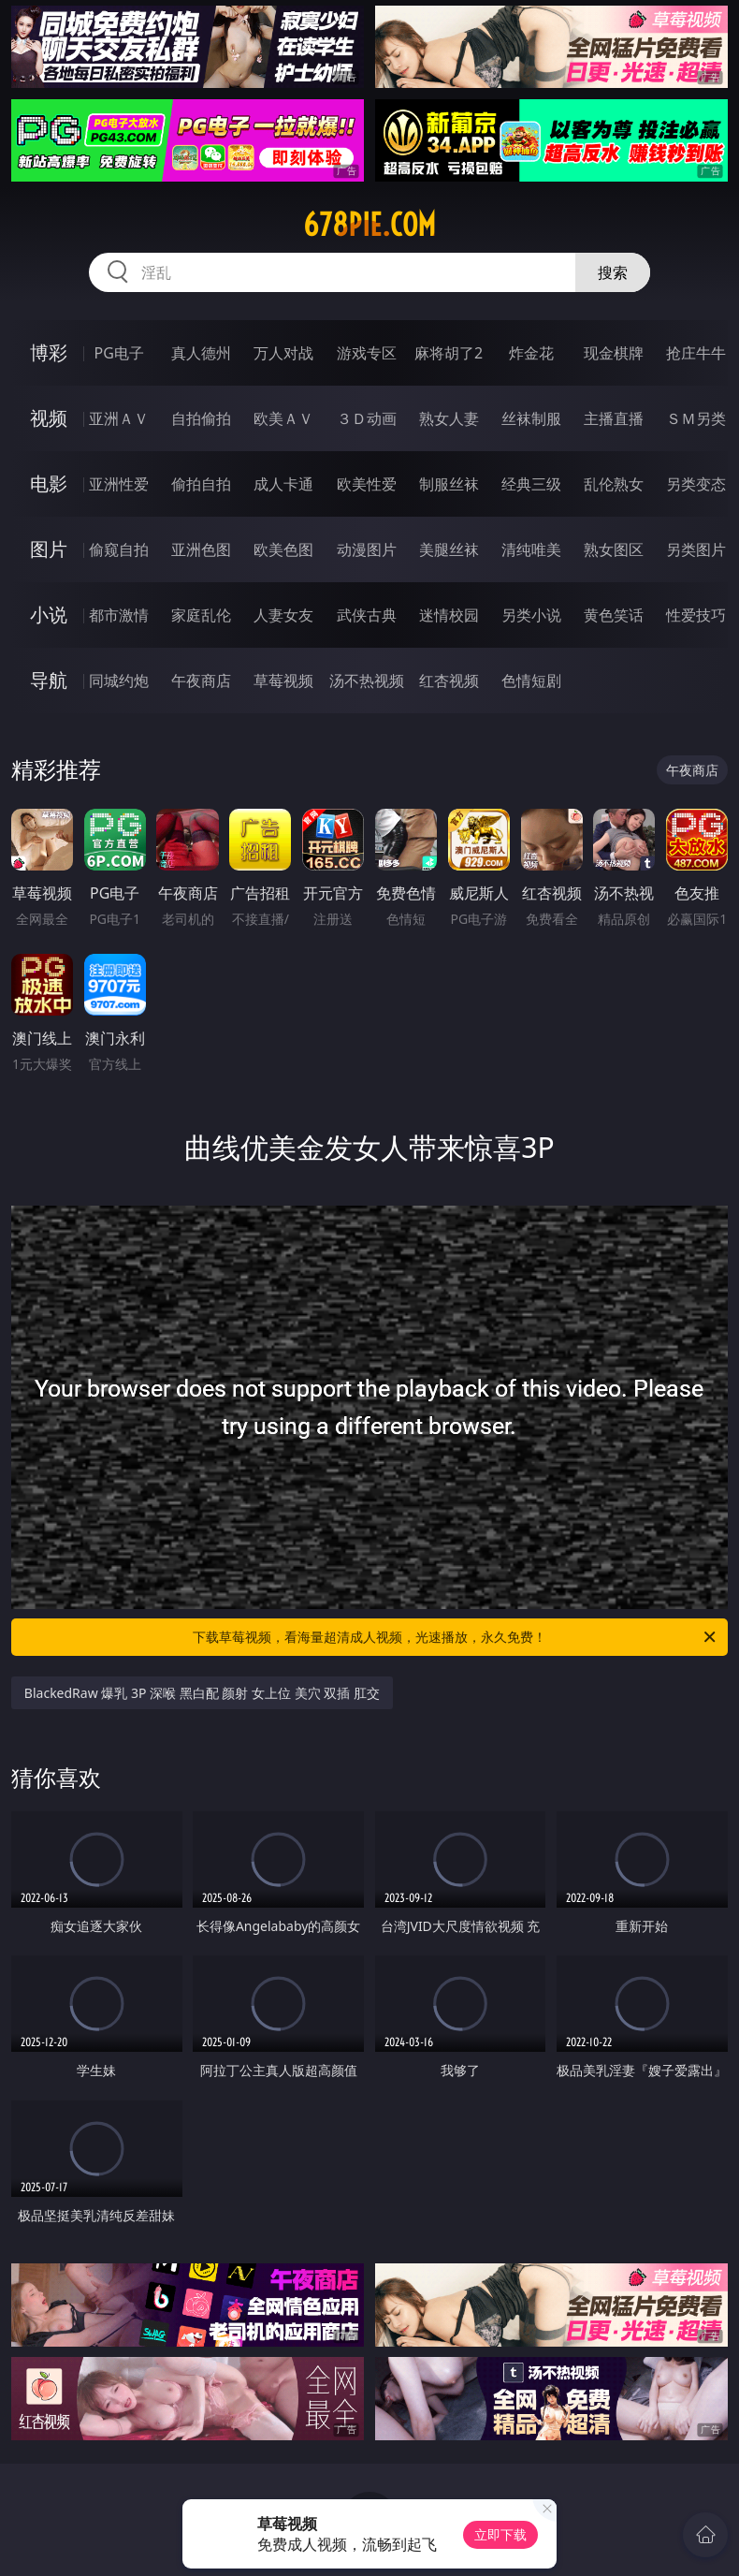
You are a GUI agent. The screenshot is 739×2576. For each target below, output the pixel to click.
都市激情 (119, 615)
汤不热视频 (366, 680)
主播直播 (614, 418)
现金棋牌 (614, 353)
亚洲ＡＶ (119, 418)
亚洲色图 (201, 549)
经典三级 (531, 484)
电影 (48, 483)
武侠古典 (367, 615)
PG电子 (119, 353)
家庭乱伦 (201, 615)
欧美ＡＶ (283, 418)
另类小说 (531, 615)
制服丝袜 (449, 484)
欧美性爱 (367, 484)
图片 (48, 549)
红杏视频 (449, 680)
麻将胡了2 (448, 353)
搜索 (613, 272)
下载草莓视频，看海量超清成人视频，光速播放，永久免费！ (455, 1637)
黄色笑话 (614, 615)
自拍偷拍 (201, 418)
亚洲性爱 (119, 484)
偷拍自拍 (201, 484)
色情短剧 (531, 680)
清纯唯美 (531, 549)
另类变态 (696, 484)
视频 (48, 418)
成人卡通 (283, 484)
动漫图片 (367, 549)
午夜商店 (201, 680)
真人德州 (201, 353)
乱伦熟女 (614, 484)
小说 (48, 614)
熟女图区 (614, 549)
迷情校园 (449, 615)
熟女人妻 (449, 418)
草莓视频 (283, 680)
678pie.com (369, 224)
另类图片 (696, 549)
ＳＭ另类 (696, 418)
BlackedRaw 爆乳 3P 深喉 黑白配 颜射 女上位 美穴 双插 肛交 (202, 1693)
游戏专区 (367, 353)
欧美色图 (283, 549)
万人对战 (283, 353)
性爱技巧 (696, 615)
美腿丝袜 (449, 549)
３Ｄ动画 (367, 418)
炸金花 (531, 353)
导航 (48, 680)
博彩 (48, 352)
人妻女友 (283, 615)
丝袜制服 (531, 418)
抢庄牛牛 (696, 353)
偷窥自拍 (119, 549)
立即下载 (500, 2534)
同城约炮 (119, 680)
